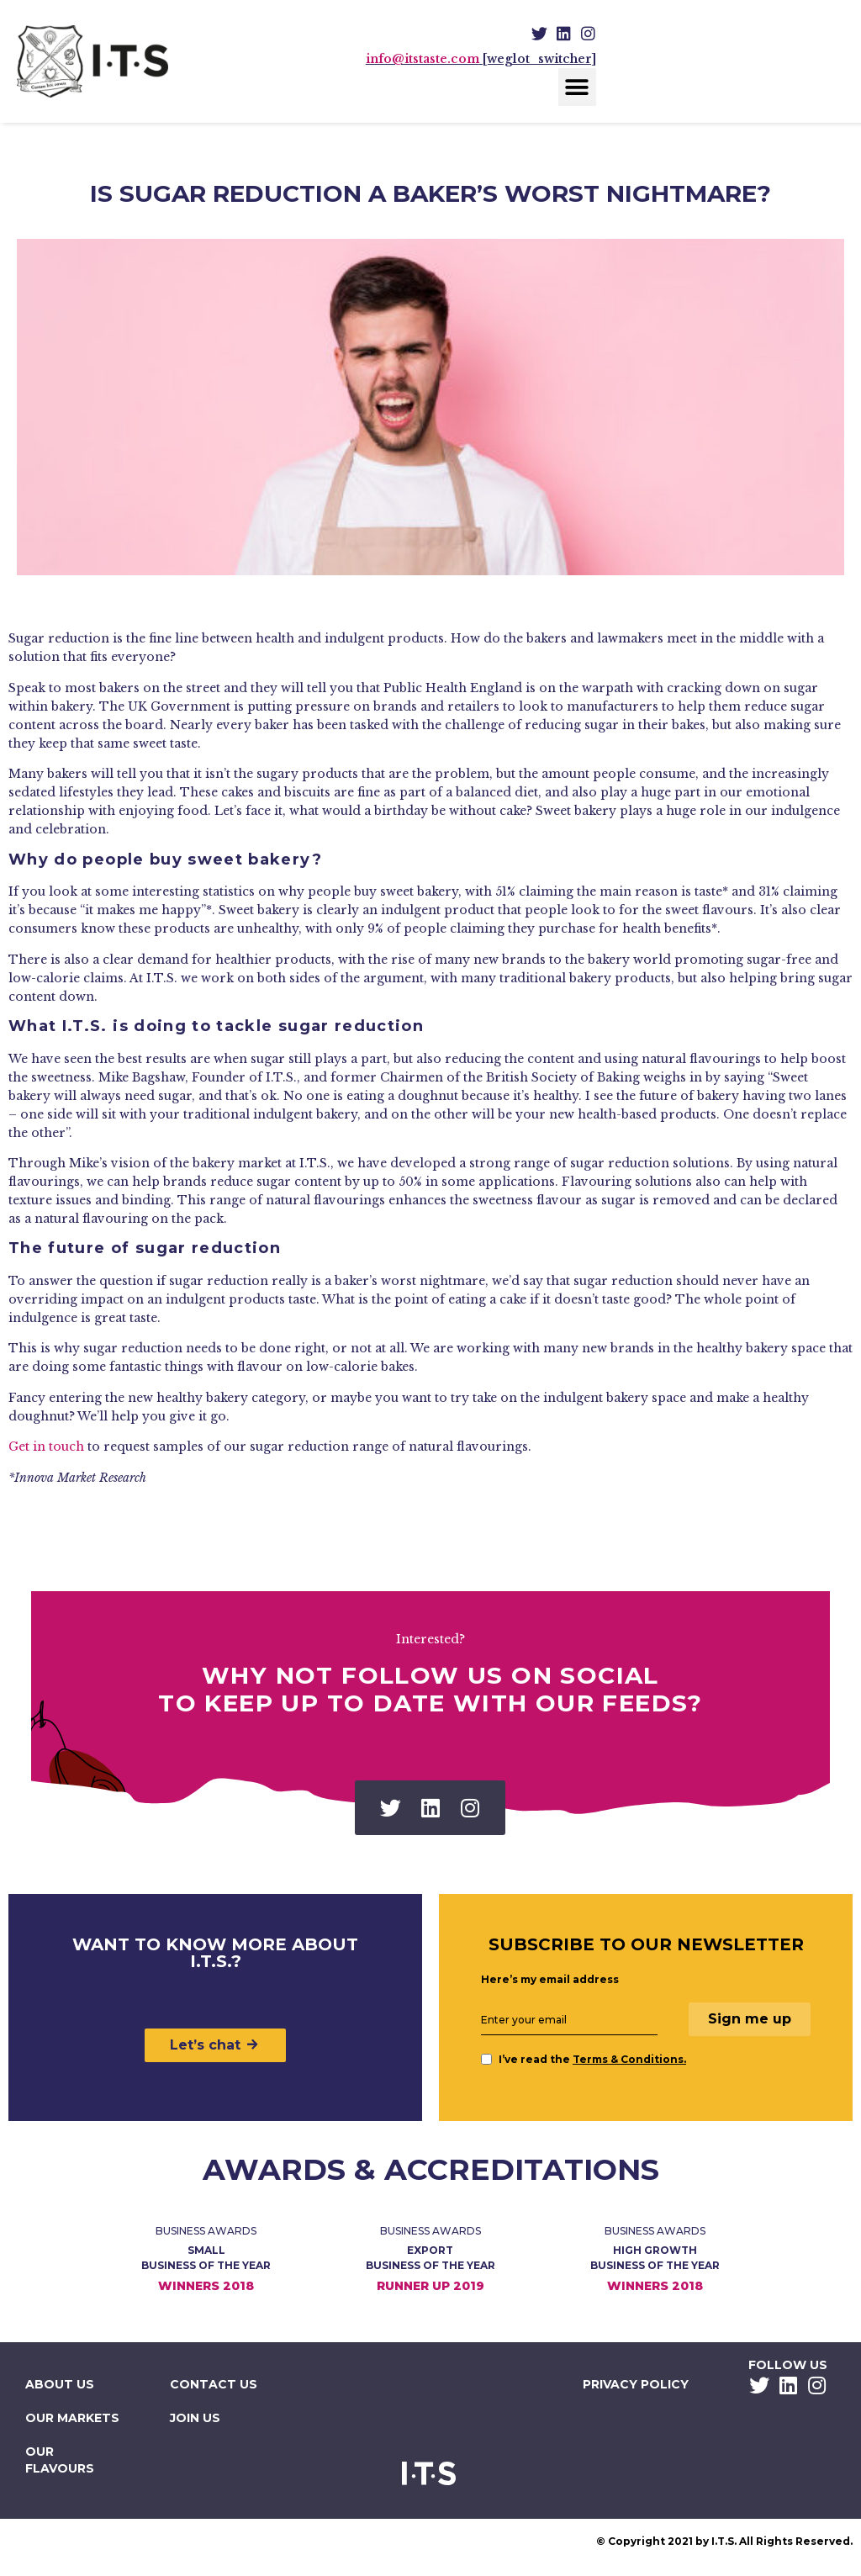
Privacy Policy (636, 2384)
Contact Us (213, 2384)
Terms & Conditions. (629, 2059)
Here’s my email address (550, 1980)
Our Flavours (59, 2460)
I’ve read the (583, 2059)
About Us (59, 2384)
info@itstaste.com (422, 58)
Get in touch (46, 1446)
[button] (577, 87)
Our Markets (72, 2417)
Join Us (195, 2417)
